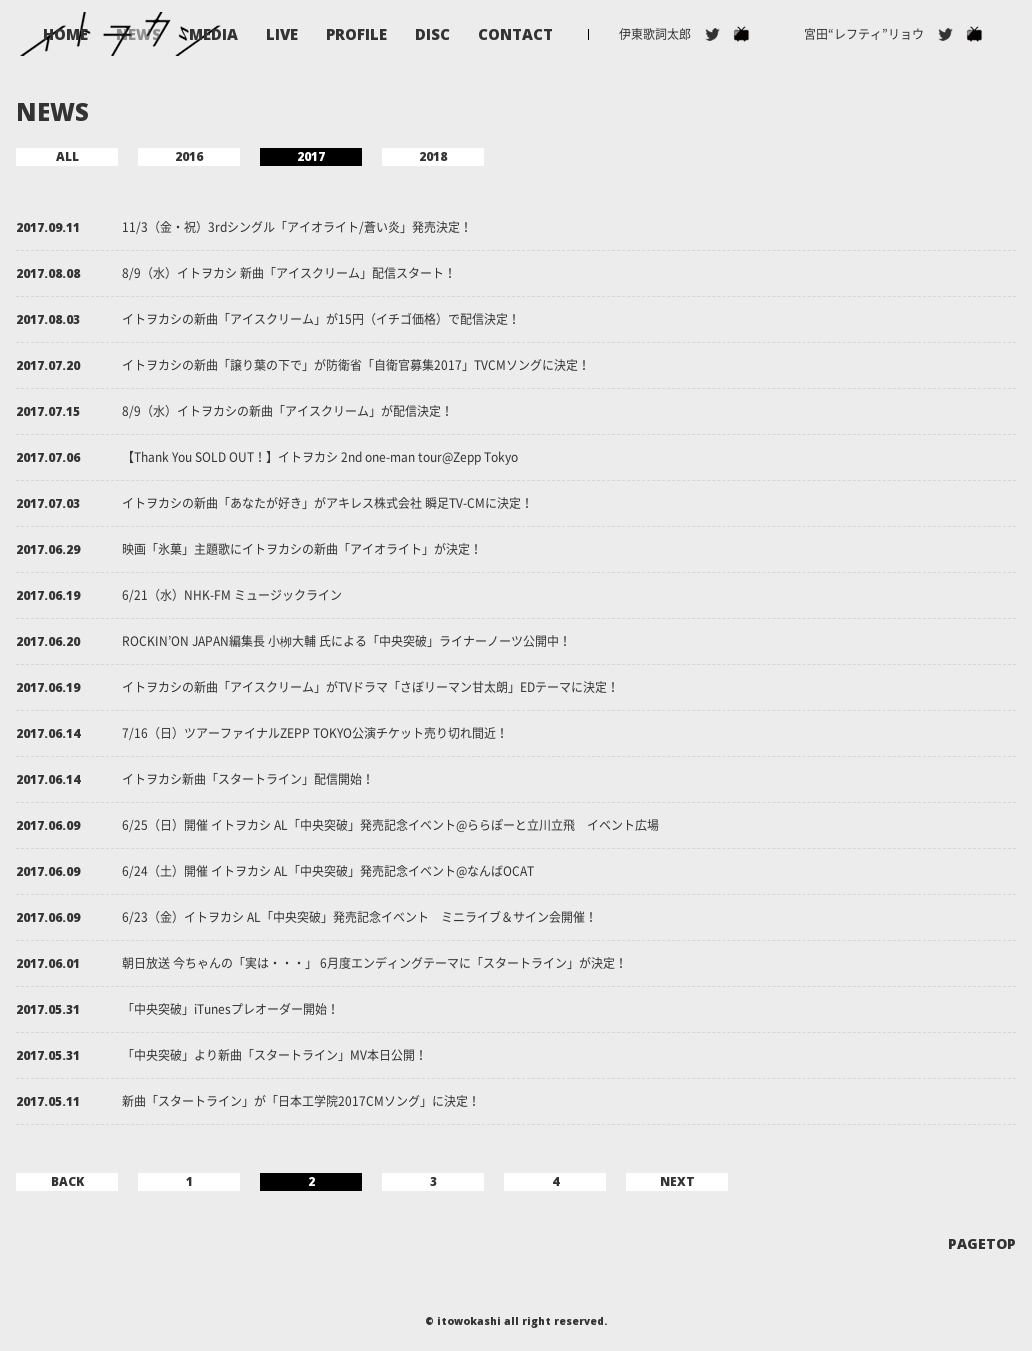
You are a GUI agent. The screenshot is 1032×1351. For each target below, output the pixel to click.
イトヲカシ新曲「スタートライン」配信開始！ (248, 779)
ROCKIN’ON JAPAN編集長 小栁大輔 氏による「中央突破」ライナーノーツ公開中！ (346, 641)
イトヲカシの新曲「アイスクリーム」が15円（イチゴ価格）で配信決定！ (321, 319)
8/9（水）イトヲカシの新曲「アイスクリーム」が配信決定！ (287, 411)
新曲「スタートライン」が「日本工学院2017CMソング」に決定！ (301, 1101)
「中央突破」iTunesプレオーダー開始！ (230, 1009)
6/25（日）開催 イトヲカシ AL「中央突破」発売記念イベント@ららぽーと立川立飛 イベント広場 (390, 825)
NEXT (677, 1181)
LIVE (282, 34)
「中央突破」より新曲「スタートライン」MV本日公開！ (274, 1055)
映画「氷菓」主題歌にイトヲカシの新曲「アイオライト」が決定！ (302, 549)
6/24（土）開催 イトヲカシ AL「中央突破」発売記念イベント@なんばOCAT (328, 871)
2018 (433, 156)
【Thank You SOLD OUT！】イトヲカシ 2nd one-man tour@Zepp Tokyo (320, 457)
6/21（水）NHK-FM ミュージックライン (232, 595)
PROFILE (356, 34)
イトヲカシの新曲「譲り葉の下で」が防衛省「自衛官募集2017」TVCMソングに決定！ (356, 365)
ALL (67, 156)
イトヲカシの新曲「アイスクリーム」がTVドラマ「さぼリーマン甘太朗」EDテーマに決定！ (370, 687)
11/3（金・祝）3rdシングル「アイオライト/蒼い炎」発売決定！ (297, 227)
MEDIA (213, 34)
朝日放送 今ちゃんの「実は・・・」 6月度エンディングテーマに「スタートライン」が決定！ (374, 963)
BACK (67, 1181)
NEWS (138, 34)
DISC (432, 34)
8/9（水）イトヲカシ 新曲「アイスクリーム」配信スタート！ (289, 273)
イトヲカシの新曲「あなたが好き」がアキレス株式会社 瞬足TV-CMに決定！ (327, 503)
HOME (65, 34)
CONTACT (515, 34)
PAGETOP (982, 1244)
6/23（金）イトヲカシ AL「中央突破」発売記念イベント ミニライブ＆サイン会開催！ (359, 917)
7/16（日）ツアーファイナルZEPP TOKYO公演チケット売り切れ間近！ (315, 733)
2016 (189, 156)
